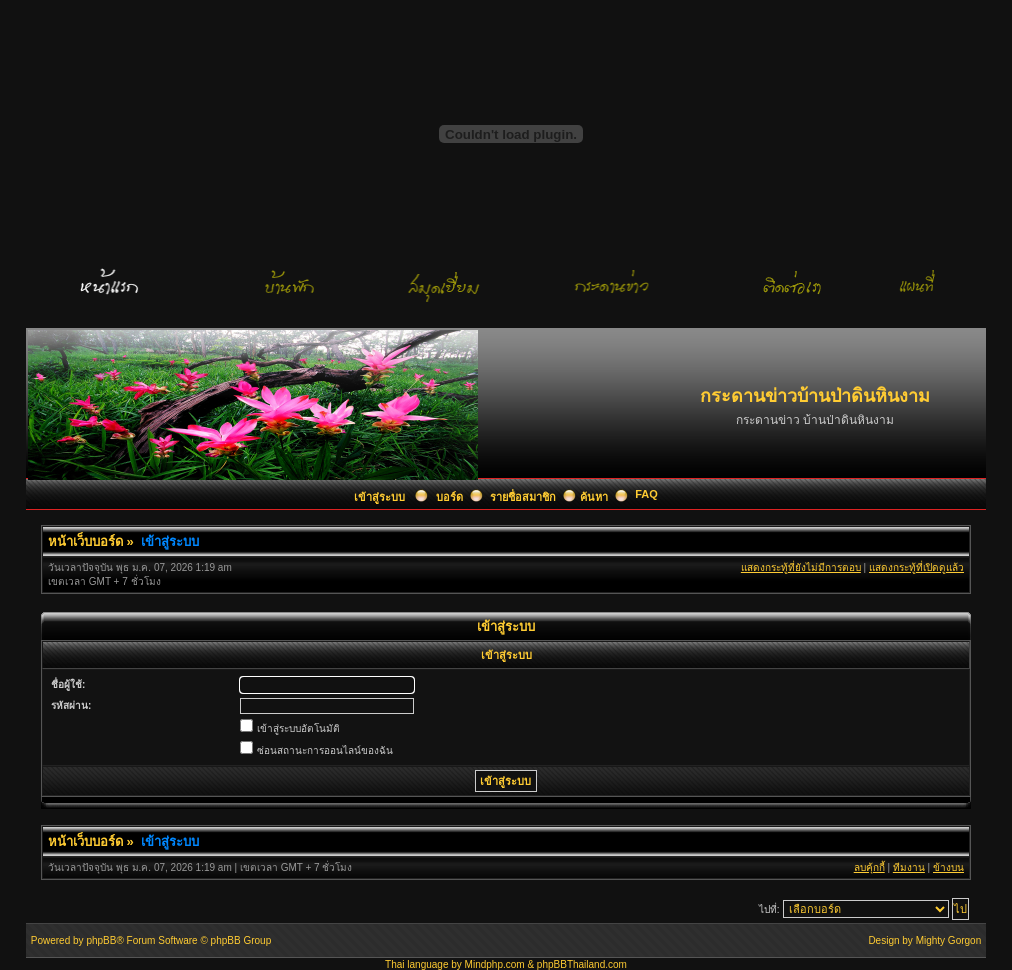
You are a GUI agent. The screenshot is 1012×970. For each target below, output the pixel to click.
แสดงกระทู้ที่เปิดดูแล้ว (916, 567)
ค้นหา (594, 497)
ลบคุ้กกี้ (869, 867)
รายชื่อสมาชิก (523, 497)
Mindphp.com (495, 964)
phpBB (101, 940)
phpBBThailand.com (582, 964)
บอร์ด (449, 497)
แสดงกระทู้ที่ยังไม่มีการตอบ (801, 567)
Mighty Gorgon (949, 940)
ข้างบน (948, 867)
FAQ (646, 494)
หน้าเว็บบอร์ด (85, 541)
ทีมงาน (909, 867)
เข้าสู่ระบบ (381, 497)
